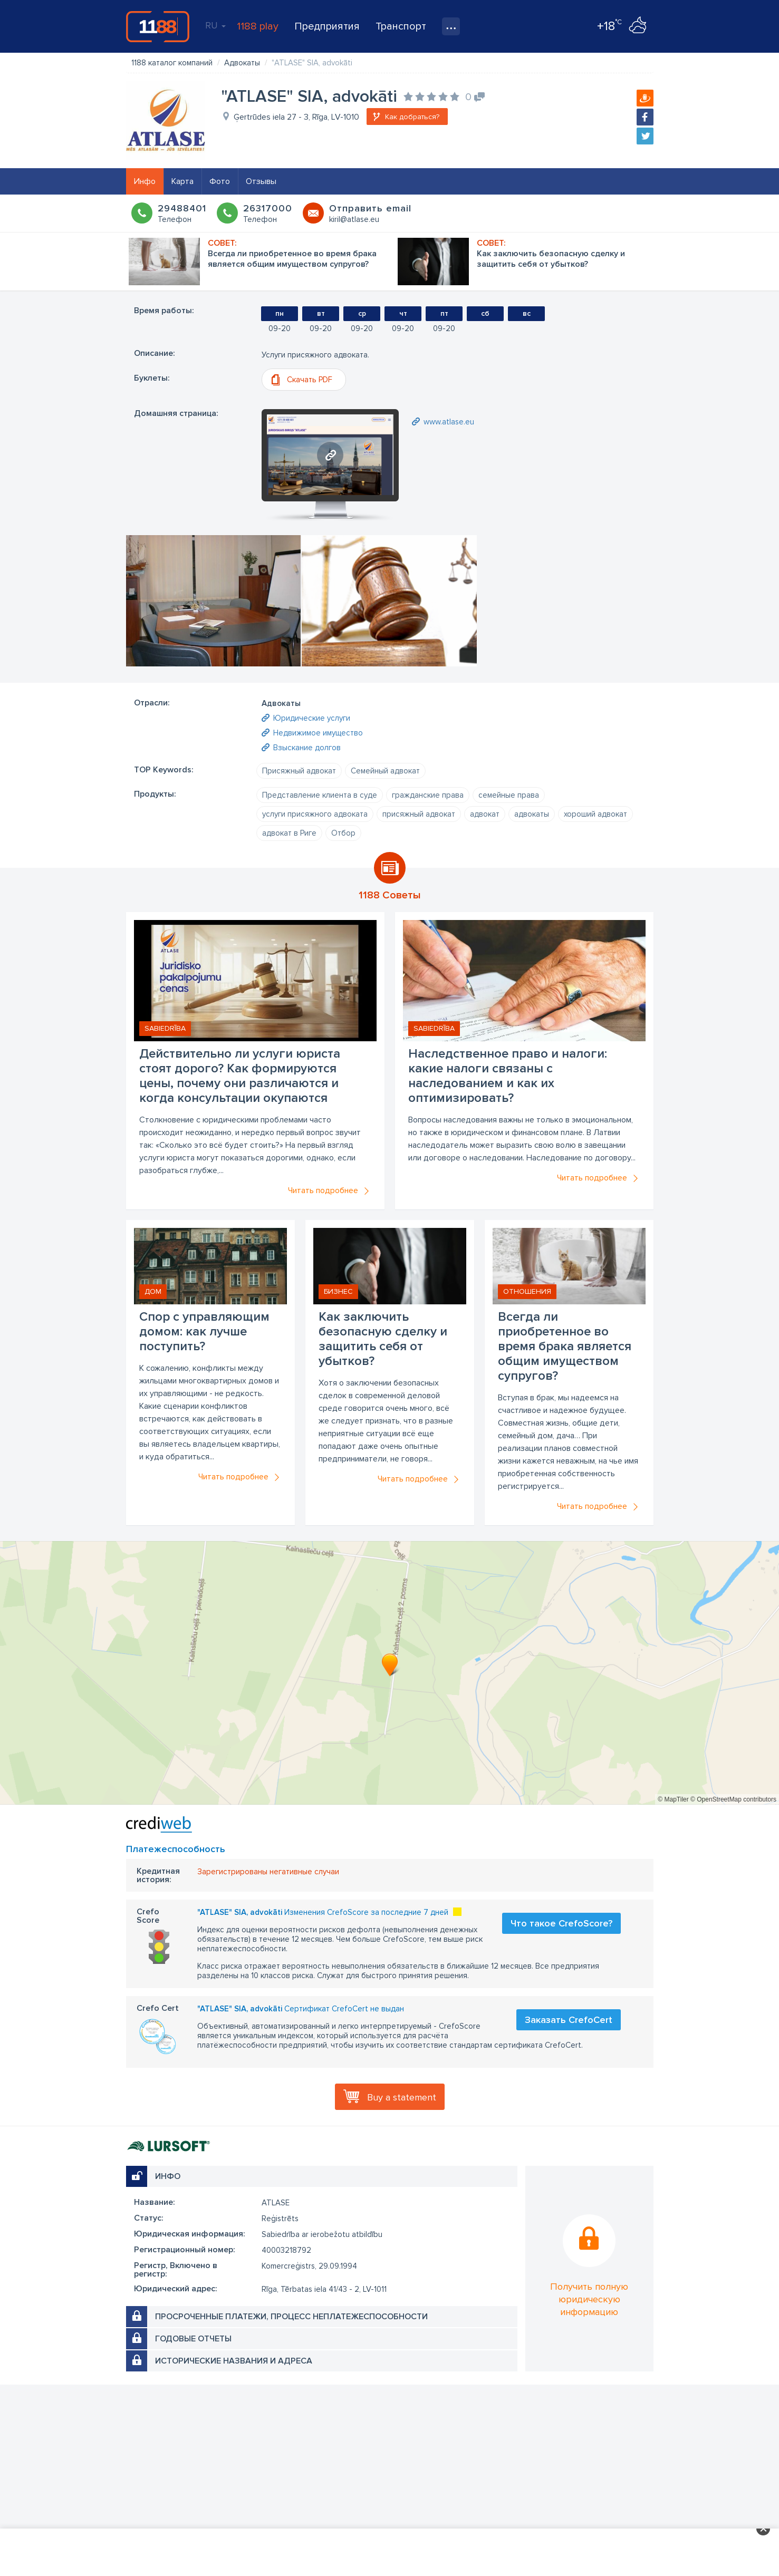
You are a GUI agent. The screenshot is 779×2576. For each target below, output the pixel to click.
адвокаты (531, 814)
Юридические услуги (311, 718)
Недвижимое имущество (318, 733)
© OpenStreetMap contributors (733, 1799)
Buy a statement (401, 2097)
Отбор (343, 833)
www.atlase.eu (449, 422)
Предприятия (327, 26)
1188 (157, 26)
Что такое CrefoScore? (561, 1923)
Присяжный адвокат (299, 771)
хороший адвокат (595, 814)
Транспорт (401, 26)
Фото (219, 181)
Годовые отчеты (193, 2338)
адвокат (484, 814)
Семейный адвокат (385, 771)
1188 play (257, 26)
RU (215, 25)
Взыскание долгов (307, 747)
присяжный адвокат (418, 814)
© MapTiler (673, 1799)
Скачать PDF (309, 379)
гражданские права (428, 795)
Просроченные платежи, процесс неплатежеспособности (291, 2316)
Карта (182, 181)
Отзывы (261, 181)
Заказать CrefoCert (568, 2020)
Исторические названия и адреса (233, 2361)
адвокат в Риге (289, 833)
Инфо (145, 181)
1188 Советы (390, 895)
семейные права (508, 795)
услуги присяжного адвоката (315, 814)
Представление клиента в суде (319, 795)
